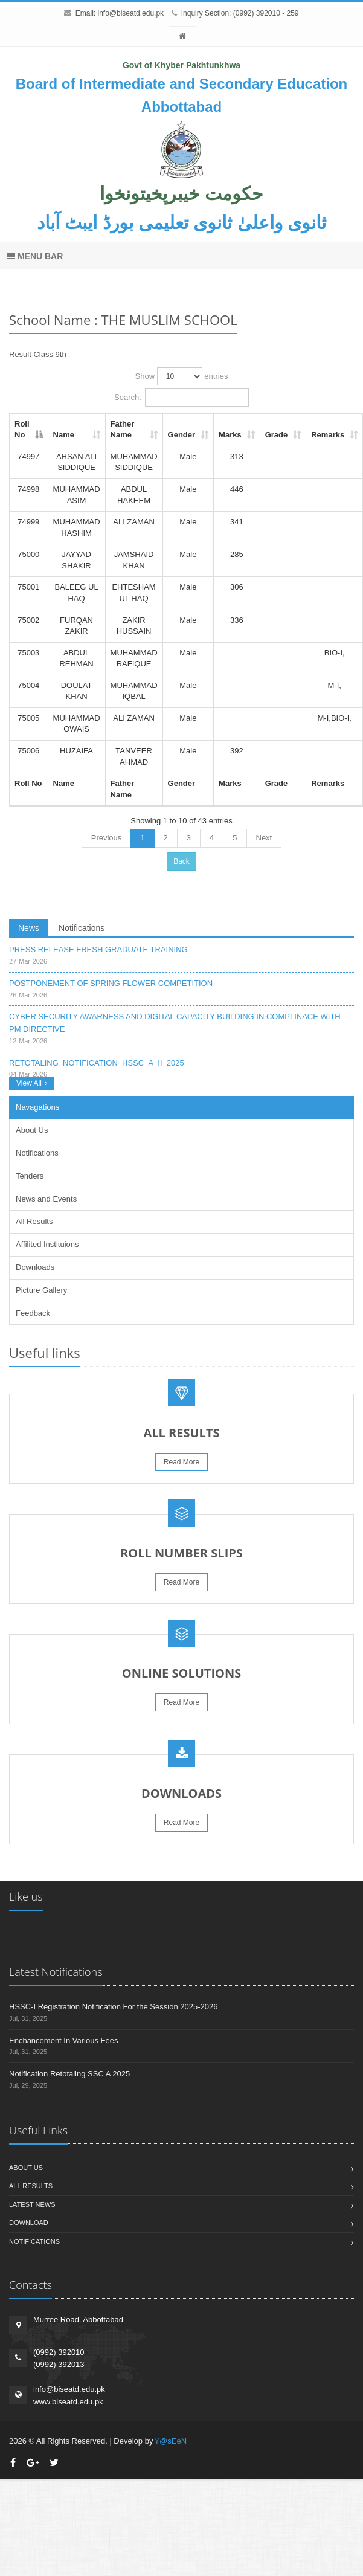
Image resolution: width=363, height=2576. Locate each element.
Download (28, 2222)
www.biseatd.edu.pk (68, 2401)
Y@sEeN (170, 2441)
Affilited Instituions (47, 1244)
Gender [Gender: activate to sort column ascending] (182, 434)
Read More (181, 1462)
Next (264, 837)
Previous (106, 837)
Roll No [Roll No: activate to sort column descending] (22, 429)
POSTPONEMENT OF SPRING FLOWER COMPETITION (111, 983)
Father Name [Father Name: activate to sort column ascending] (123, 429)
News (28, 928)
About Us (32, 1130)
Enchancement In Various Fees (63, 2040)
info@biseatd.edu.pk (130, 13)
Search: (181, 397)
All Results (34, 1221)
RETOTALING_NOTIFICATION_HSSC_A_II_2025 (96, 1062)
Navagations (37, 1107)
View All (31, 1083)
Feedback (33, 1313)
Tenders (29, 1175)
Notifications (81, 928)
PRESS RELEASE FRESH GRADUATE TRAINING (98, 949)
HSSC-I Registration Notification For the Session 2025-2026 (113, 2006)
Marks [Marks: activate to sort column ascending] (230, 434)
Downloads (35, 1267)
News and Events (46, 1198)
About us (26, 2167)
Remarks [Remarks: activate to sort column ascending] (327, 434)
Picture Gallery (41, 1290)
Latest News (32, 2204)
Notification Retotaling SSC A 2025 (69, 2073)
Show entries (181, 376)
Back (181, 861)
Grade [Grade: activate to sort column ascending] (276, 434)
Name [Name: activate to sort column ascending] (63, 434)
